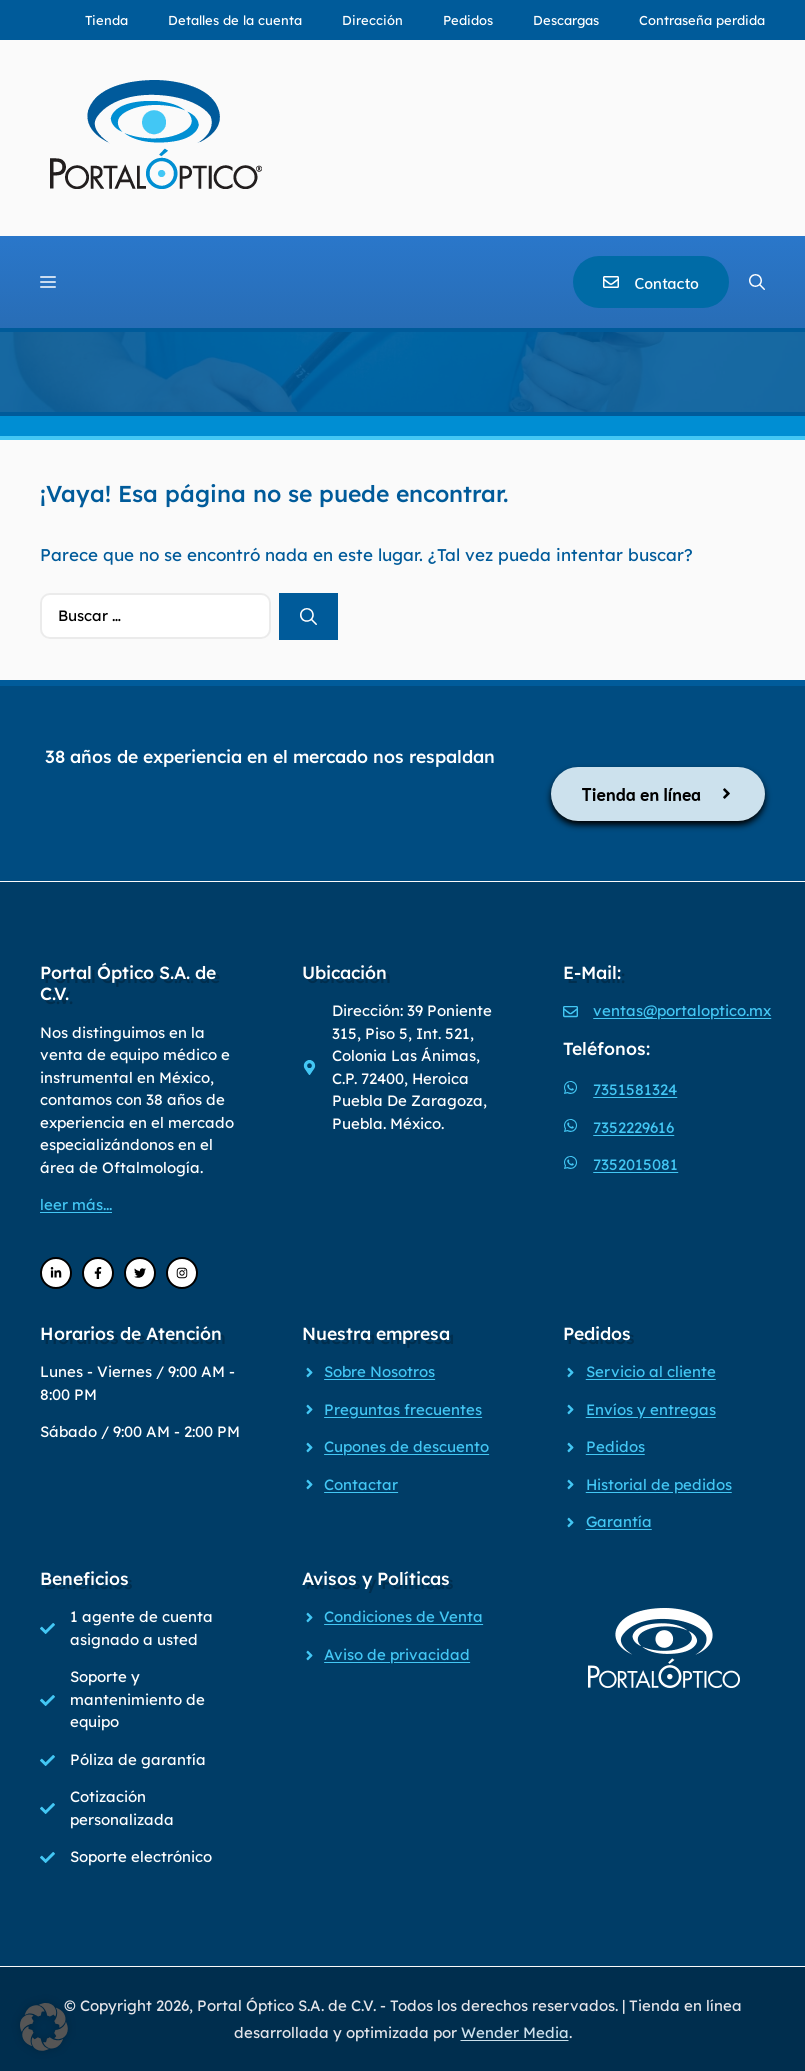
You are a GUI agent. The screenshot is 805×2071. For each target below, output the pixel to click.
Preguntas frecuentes (403, 1409)
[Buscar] (308, 617)
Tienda (106, 20)
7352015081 (635, 1164)
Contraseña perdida (702, 20)
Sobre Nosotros (379, 1371)
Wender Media (515, 2032)
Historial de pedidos (659, 1484)
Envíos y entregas (651, 1409)
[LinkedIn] (56, 1273)
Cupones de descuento (406, 1446)
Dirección (372, 20)
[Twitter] (140, 1273)
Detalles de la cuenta (235, 20)
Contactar (361, 1484)
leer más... (76, 1204)
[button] (44, 2027)
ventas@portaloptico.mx (682, 1010)
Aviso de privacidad (397, 1654)
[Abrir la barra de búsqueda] (757, 282)
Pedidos (468, 20)
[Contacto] (651, 282)
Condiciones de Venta (403, 1616)
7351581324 (635, 1089)
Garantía (619, 1521)
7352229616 (633, 1127)
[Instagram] (182, 1273)
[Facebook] (98, 1273)
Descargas (566, 20)
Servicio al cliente (651, 1371)
